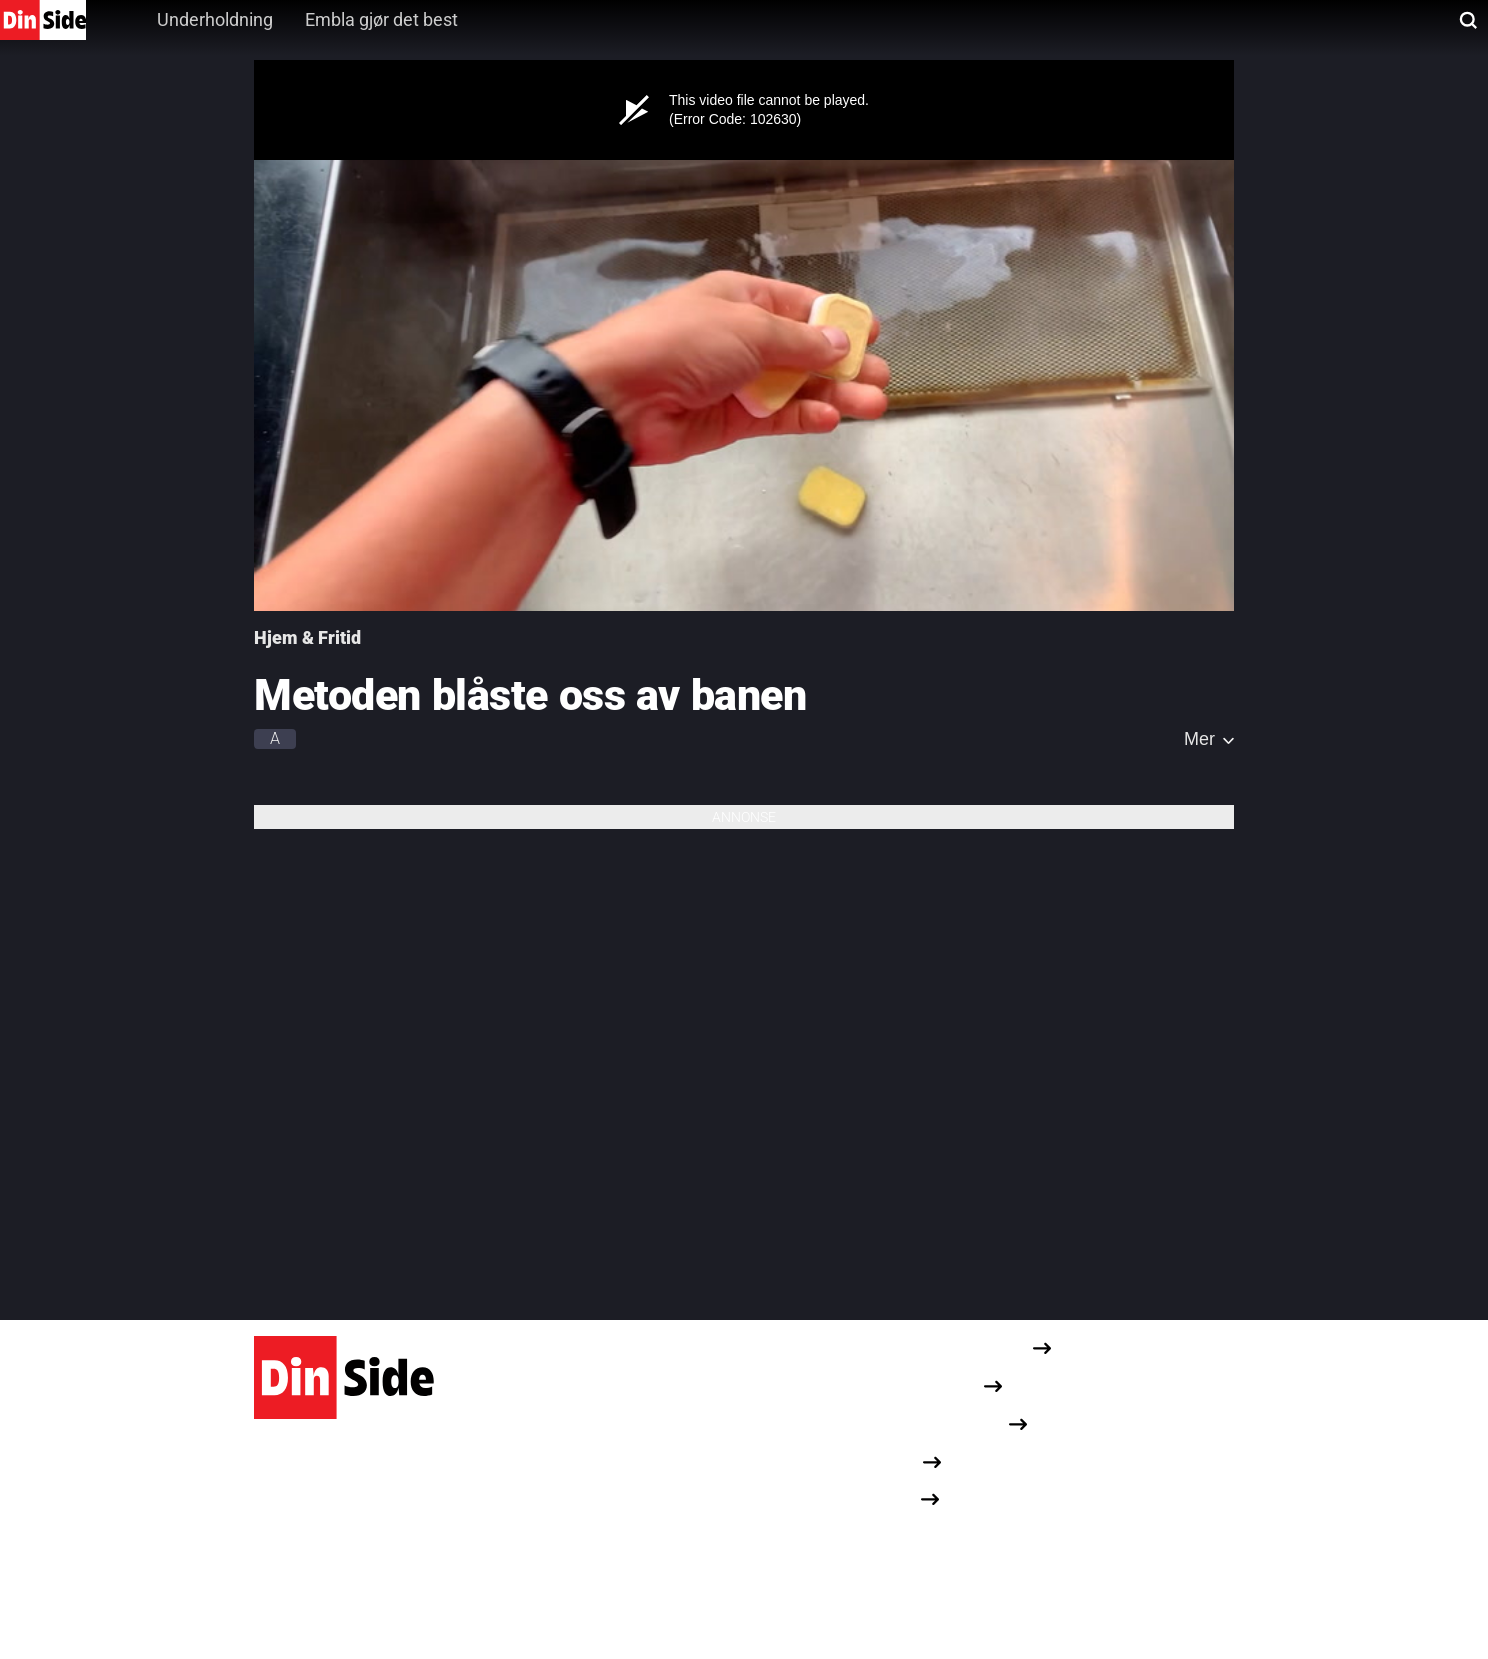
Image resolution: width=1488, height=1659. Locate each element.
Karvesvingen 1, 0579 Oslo (347, 1545)
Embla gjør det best (381, 19)
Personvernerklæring (902, 1385)
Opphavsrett (871, 1498)
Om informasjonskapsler (915, 1423)
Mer (1199, 739)
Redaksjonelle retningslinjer (927, 1347)
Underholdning (215, 19)
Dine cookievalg (881, 1536)
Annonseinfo (872, 1460)
